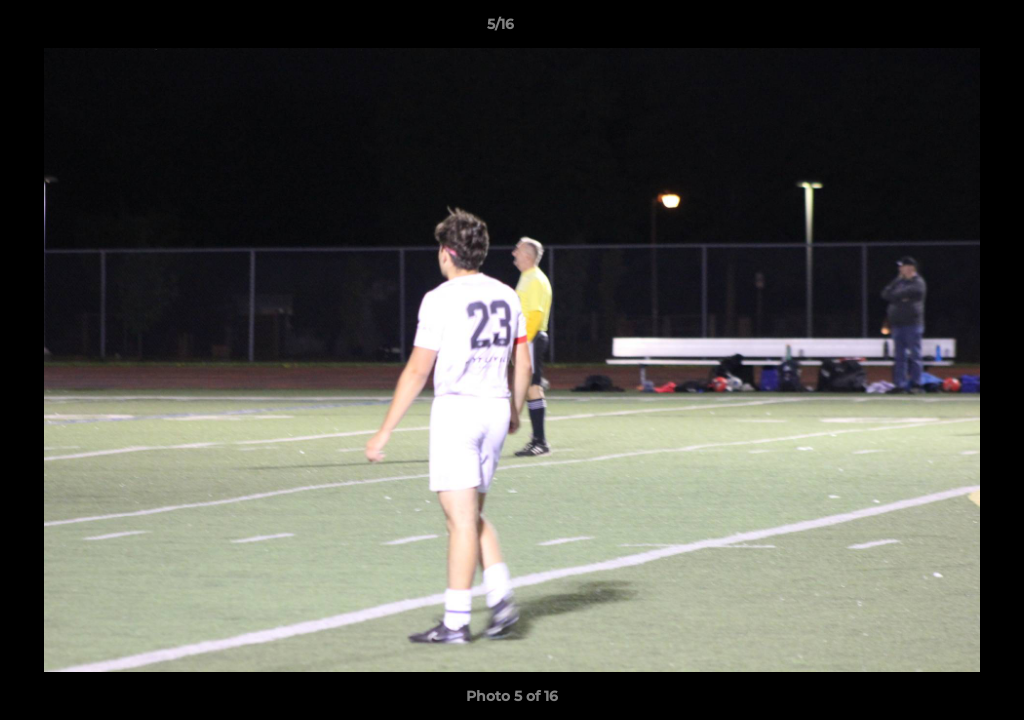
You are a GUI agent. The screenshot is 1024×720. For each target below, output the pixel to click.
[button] (940, 29)
